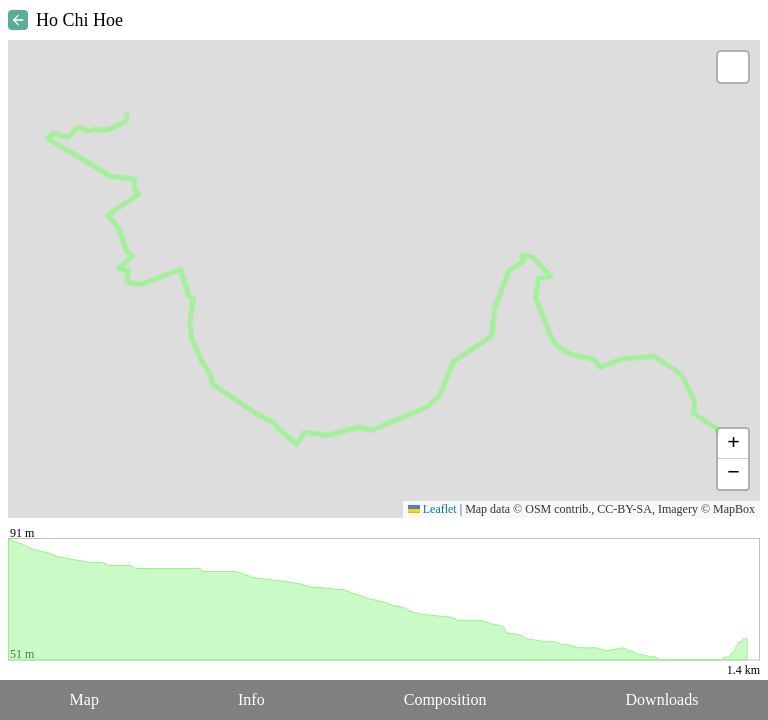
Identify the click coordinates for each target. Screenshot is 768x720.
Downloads (662, 699)
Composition (445, 699)
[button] (733, 67)
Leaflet (432, 509)
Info (251, 699)
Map (84, 699)
